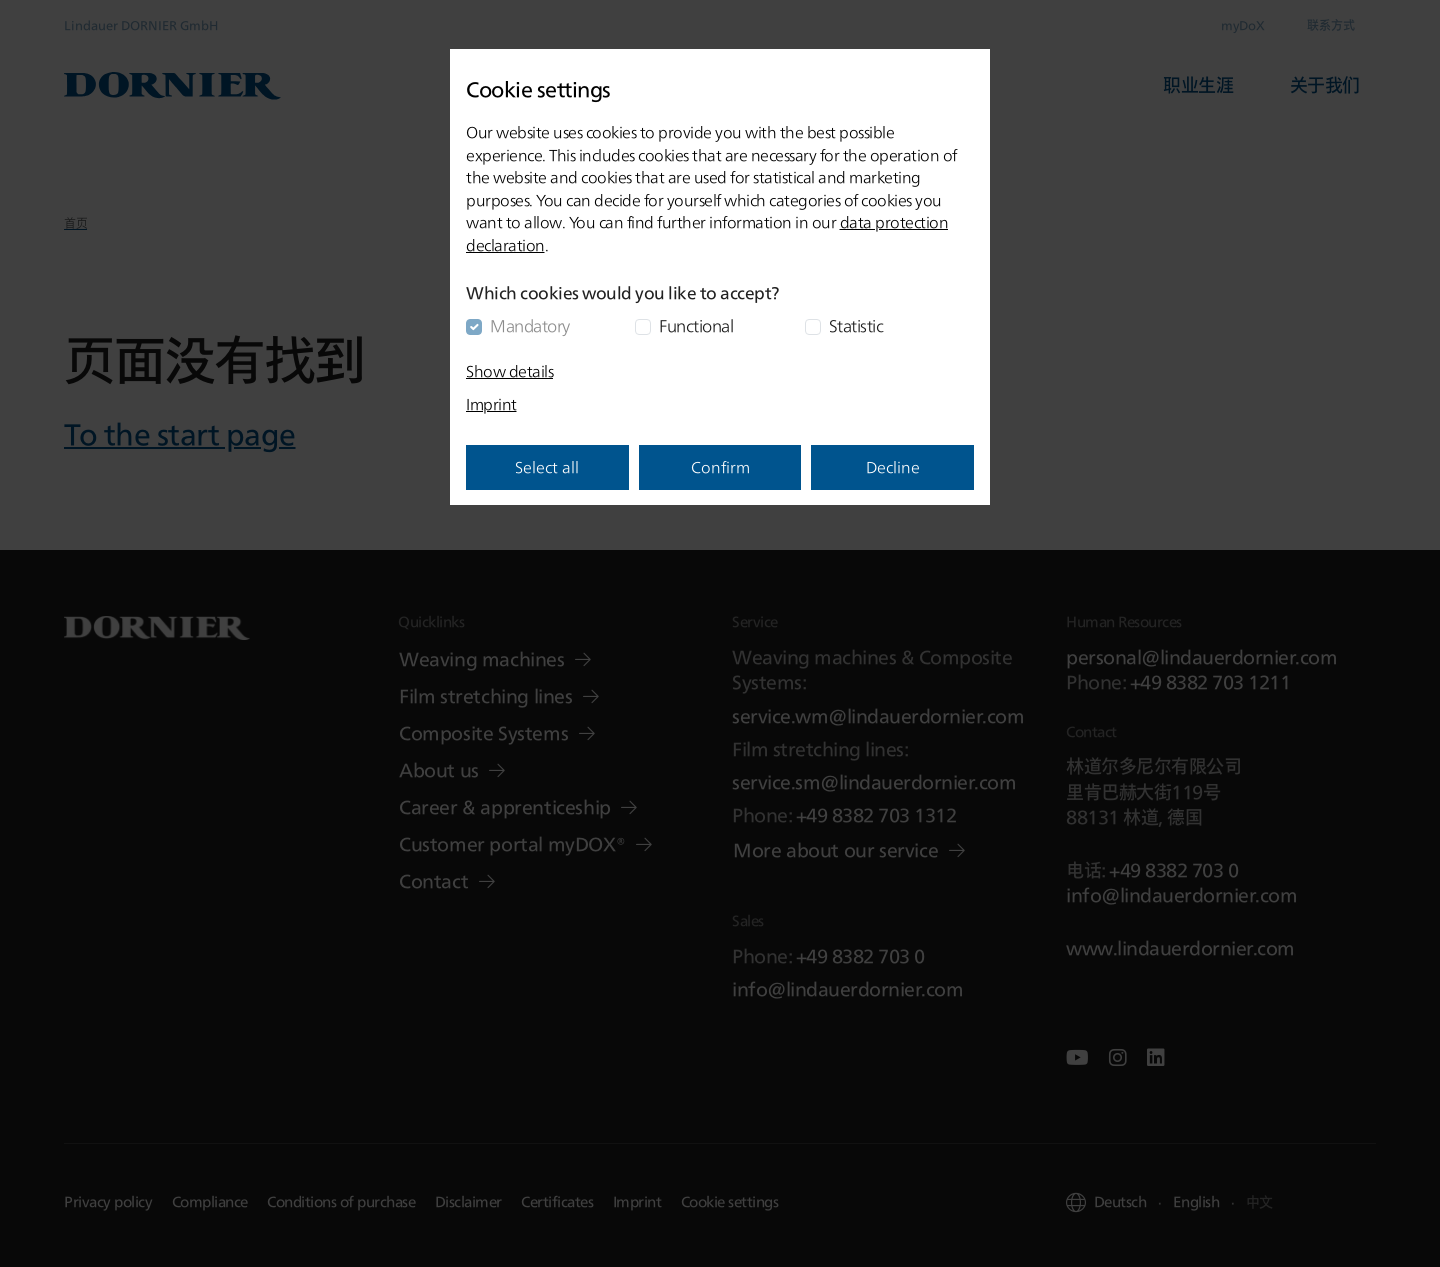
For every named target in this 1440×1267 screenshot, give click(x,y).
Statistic (856, 325)
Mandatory (530, 325)
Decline (893, 467)
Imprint (491, 404)
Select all (547, 467)
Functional (696, 325)
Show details (509, 371)
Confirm (720, 467)
